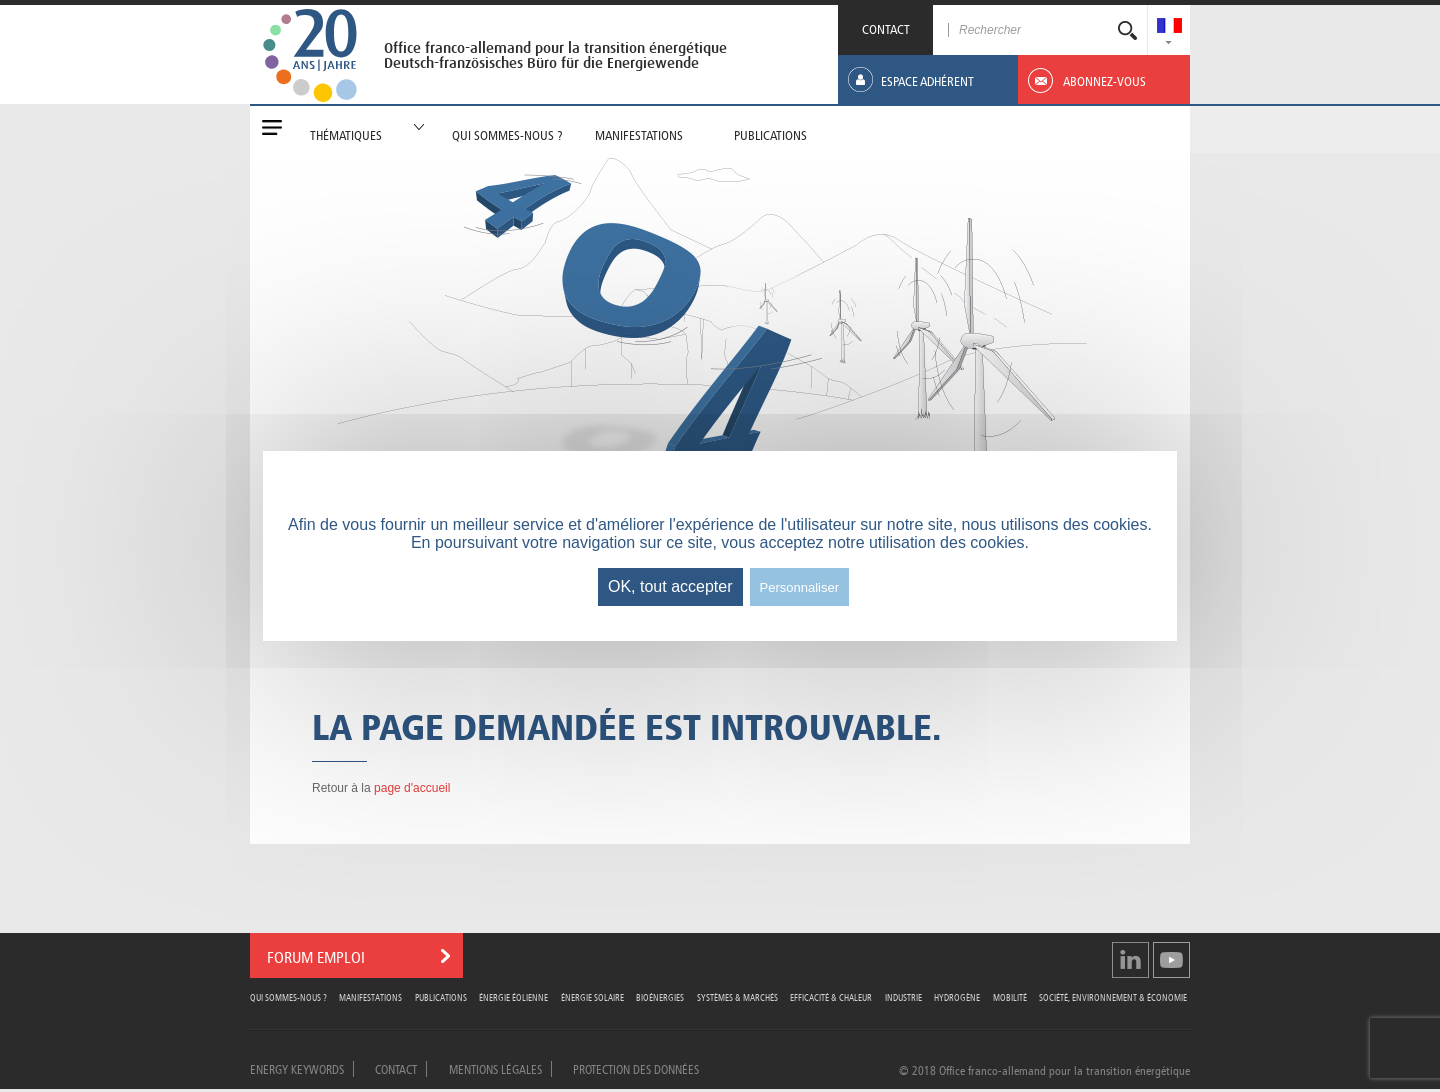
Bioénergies (660, 996)
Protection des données (636, 1068)
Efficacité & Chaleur (831, 996)
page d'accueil (412, 788)
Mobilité (1010, 996)
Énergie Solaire (592, 996)
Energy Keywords (297, 1068)
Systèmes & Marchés (737, 996)
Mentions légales (495, 1068)
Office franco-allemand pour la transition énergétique (555, 48)
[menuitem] (1169, 27)
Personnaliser (800, 587)
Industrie (903, 996)
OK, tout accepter (670, 586)
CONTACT (886, 27)
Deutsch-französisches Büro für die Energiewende (541, 63)
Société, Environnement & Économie (1113, 996)
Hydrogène (957, 996)
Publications (441, 996)
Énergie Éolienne (513, 996)
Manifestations (370, 996)
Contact (396, 1068)
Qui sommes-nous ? (288, 996)
